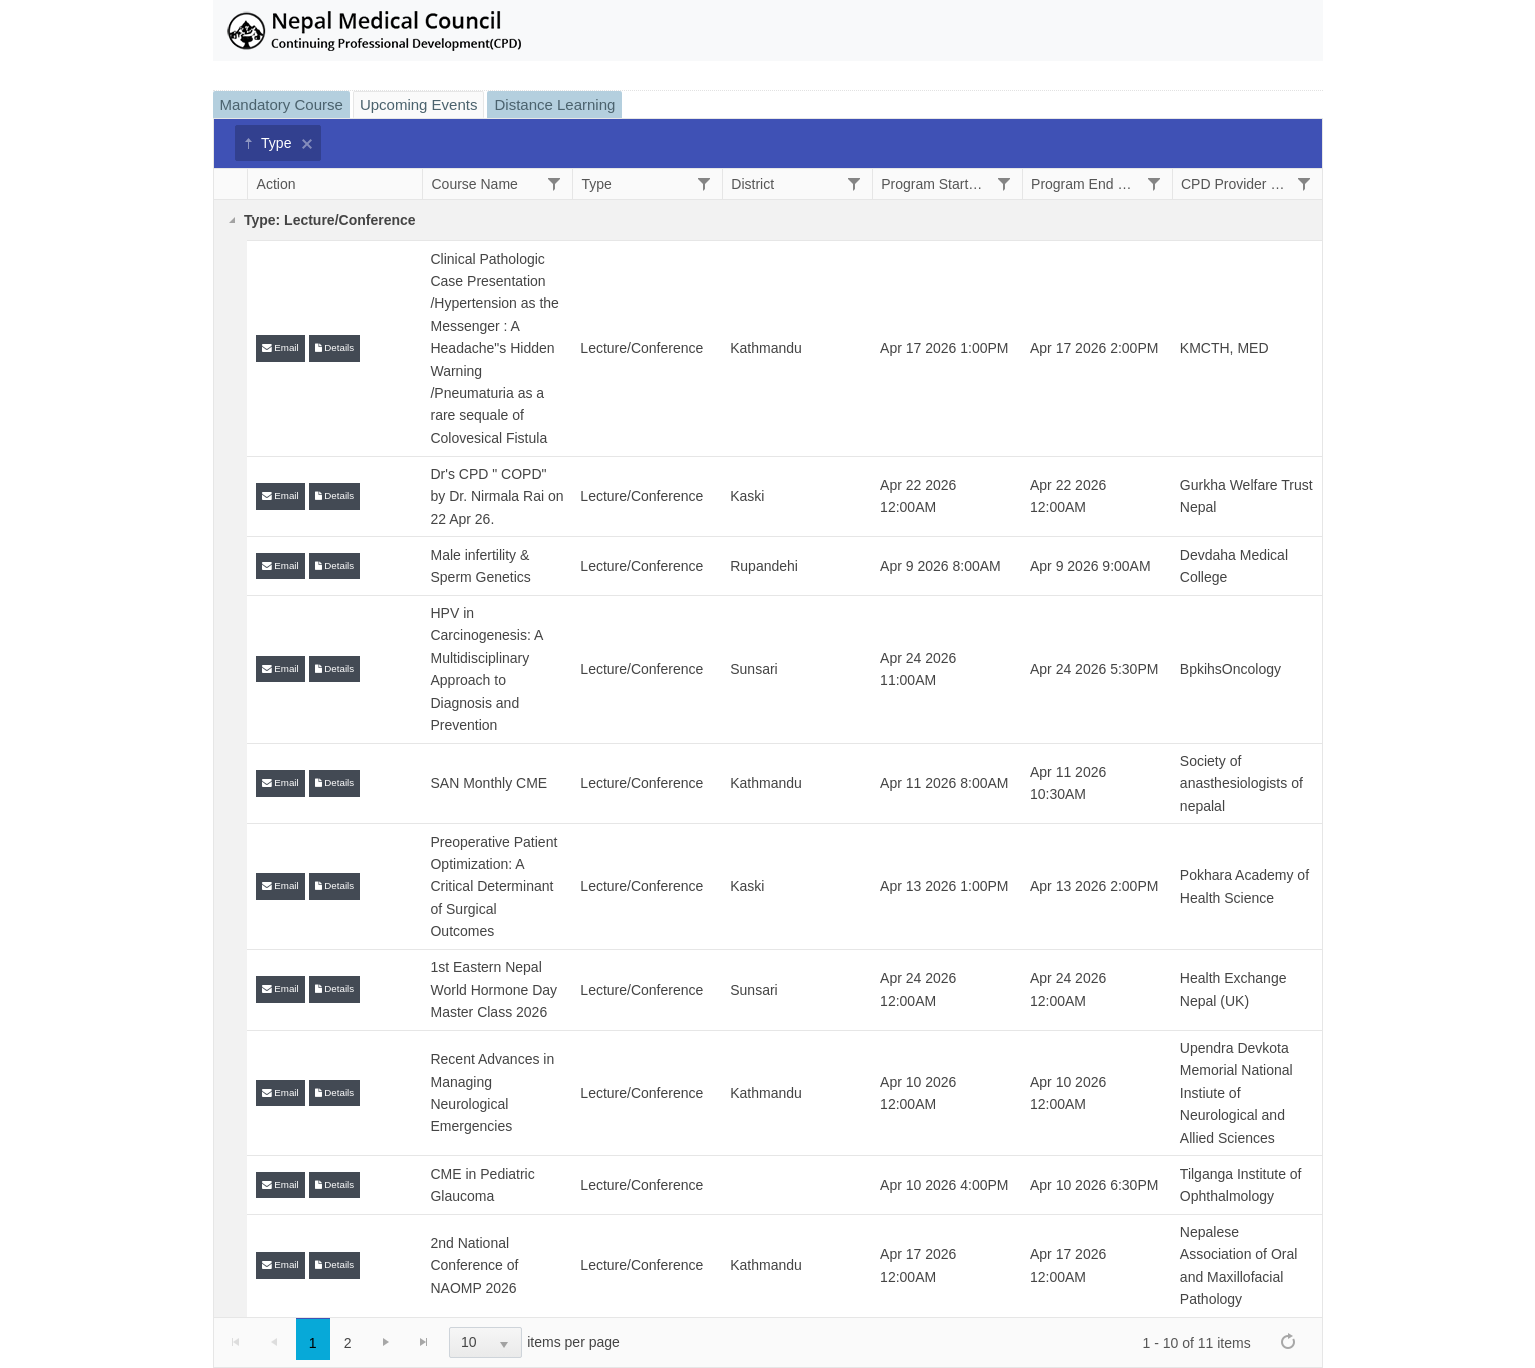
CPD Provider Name (1233, 184)
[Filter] (554, 183)
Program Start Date (933, 184)
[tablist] (768, 729)
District (752, 184)
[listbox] (485, 1342)
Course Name (474, 184)
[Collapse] (232, 220)
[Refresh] (1288, 1341)
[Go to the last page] (424, 1342)
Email (280, 348)
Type (266, 143)
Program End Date (1083, 184)
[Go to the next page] (386, 1342)
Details (335, 348)
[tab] (283, 104)
